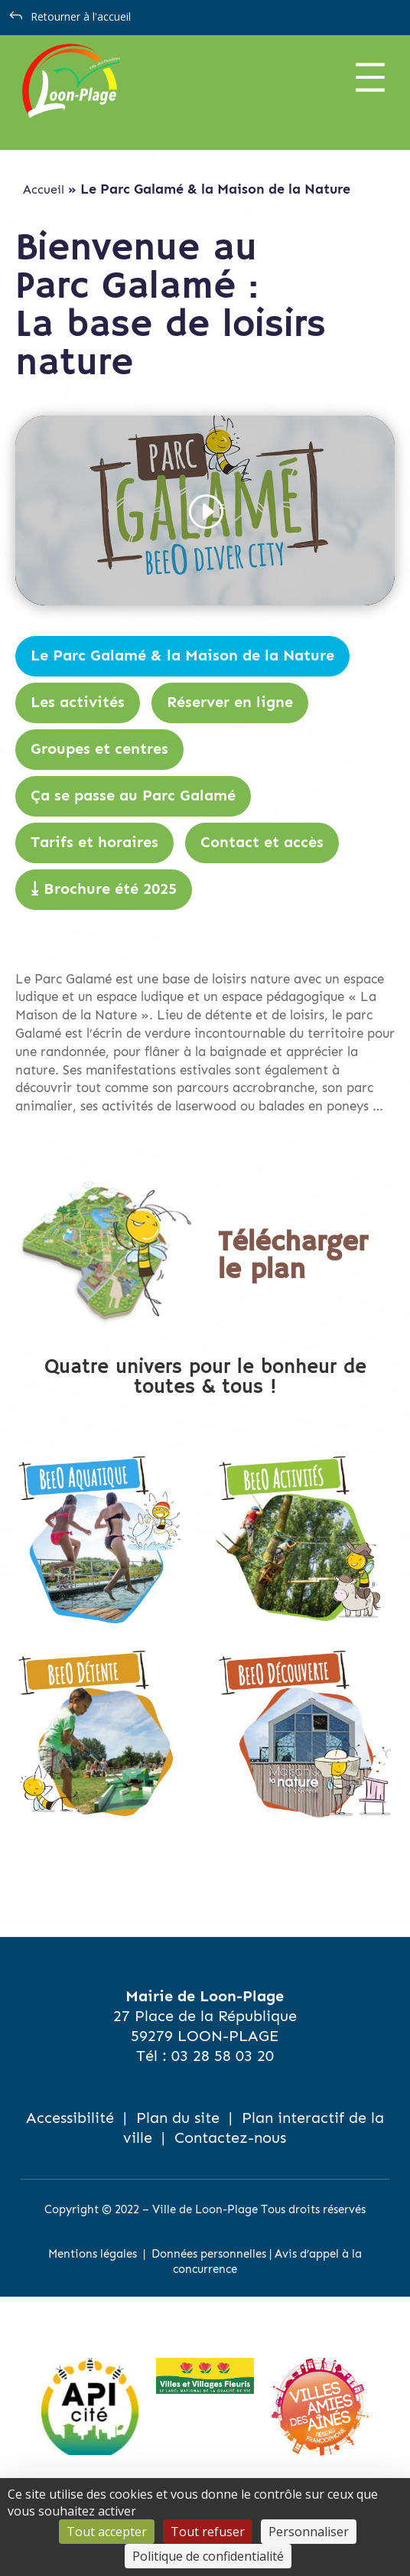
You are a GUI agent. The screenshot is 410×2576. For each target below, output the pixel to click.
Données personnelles (208, 2254)
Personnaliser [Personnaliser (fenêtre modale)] (308, 2531)
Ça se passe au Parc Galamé (133, 795)
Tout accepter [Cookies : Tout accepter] (107, 2531)
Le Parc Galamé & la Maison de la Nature (182, 655)
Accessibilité (70, 2117)
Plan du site (178, 2117)
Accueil (43, 189)
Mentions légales (92, 2254)
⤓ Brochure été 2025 (104, 889)
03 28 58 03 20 (222, 2055)
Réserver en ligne (230, 702)
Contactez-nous (230, 2137)
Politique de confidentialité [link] (208, 2556)
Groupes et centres (99, 749)
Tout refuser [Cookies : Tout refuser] (208, 2531)
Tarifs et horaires (94, 842)
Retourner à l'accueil (81, 16)
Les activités (78, 702)
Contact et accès (262, 842)
